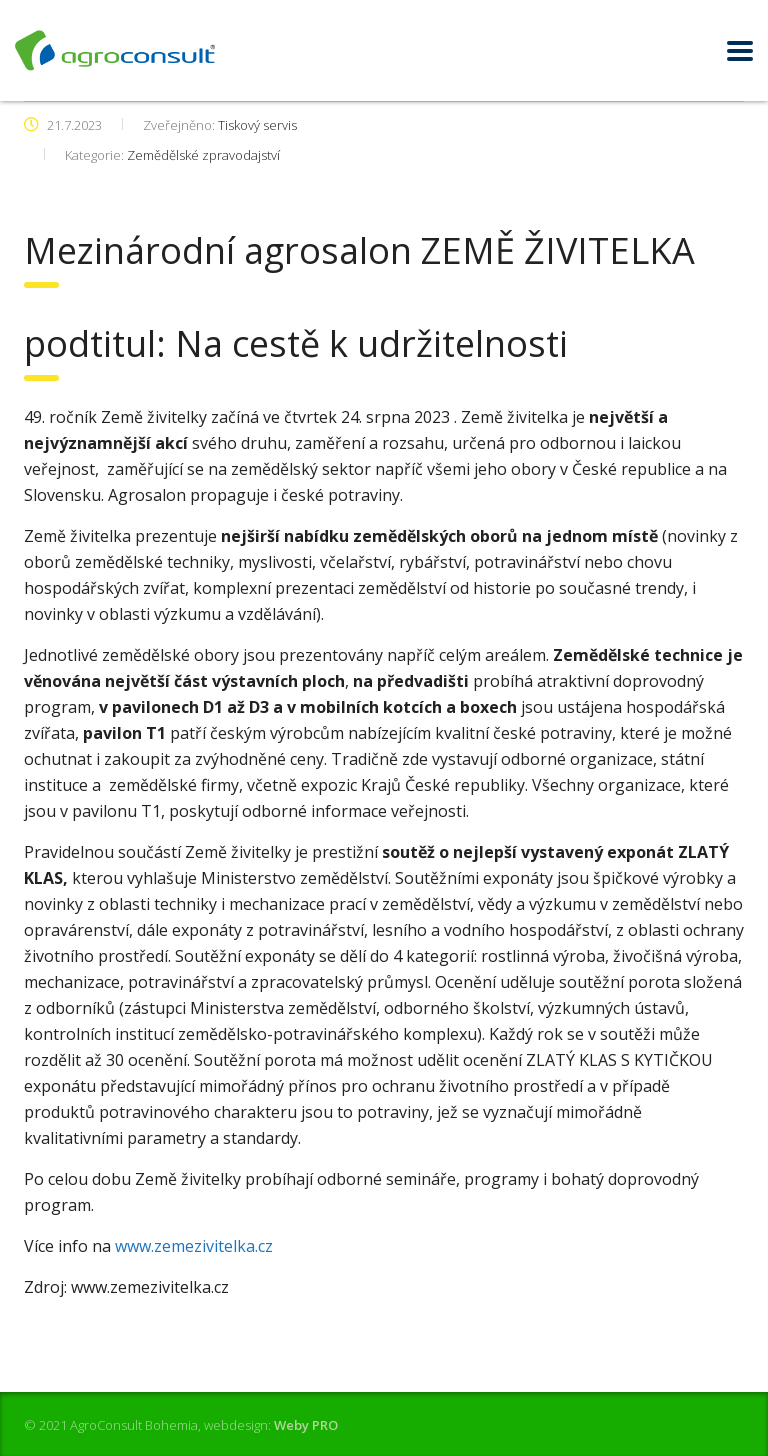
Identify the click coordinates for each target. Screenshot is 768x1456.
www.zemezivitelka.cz (194, 1246)
